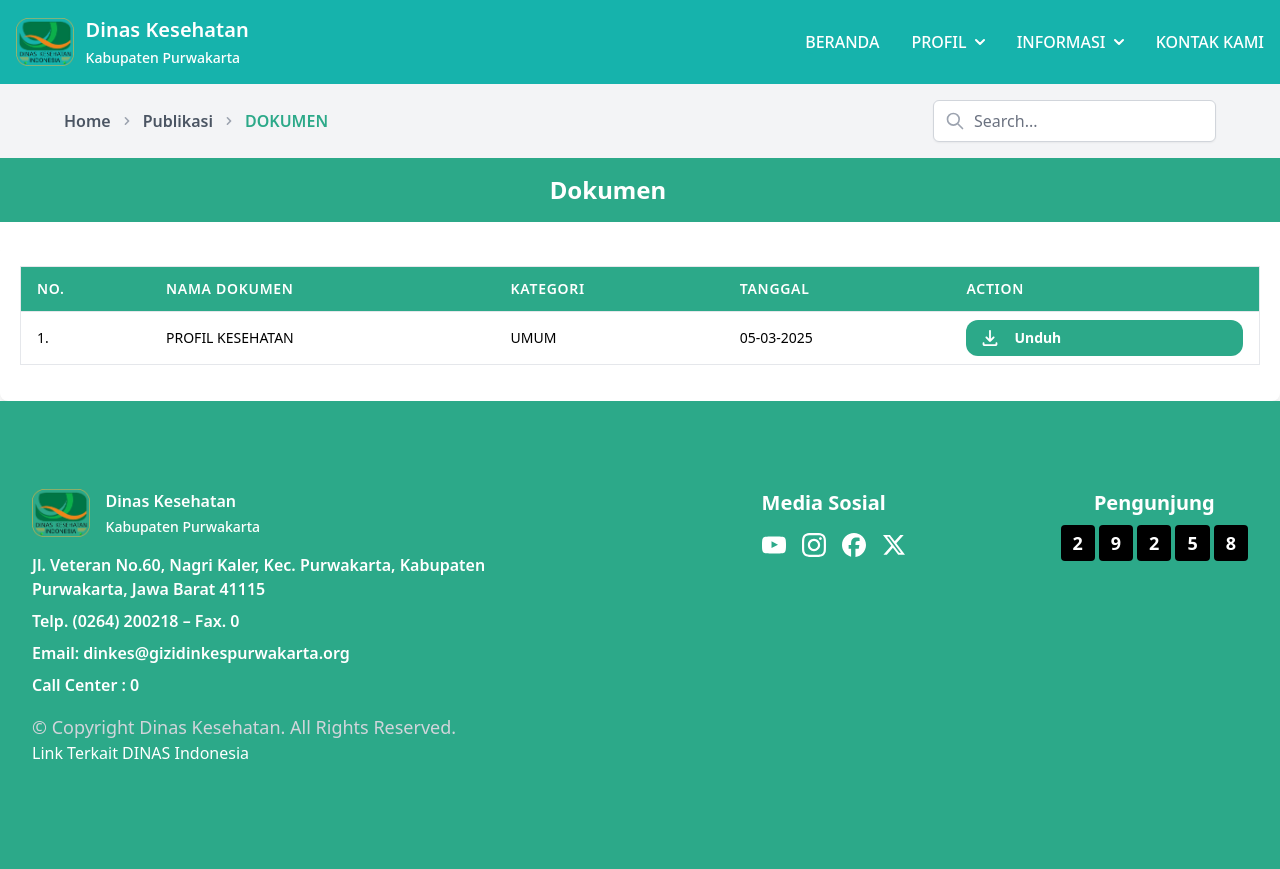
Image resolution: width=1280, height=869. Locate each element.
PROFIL (947, 42)
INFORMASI (1070, 42)
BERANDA (842, 42)
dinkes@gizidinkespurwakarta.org (216, 653)
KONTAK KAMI (1210, 42)
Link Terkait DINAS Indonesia (140, 753)
